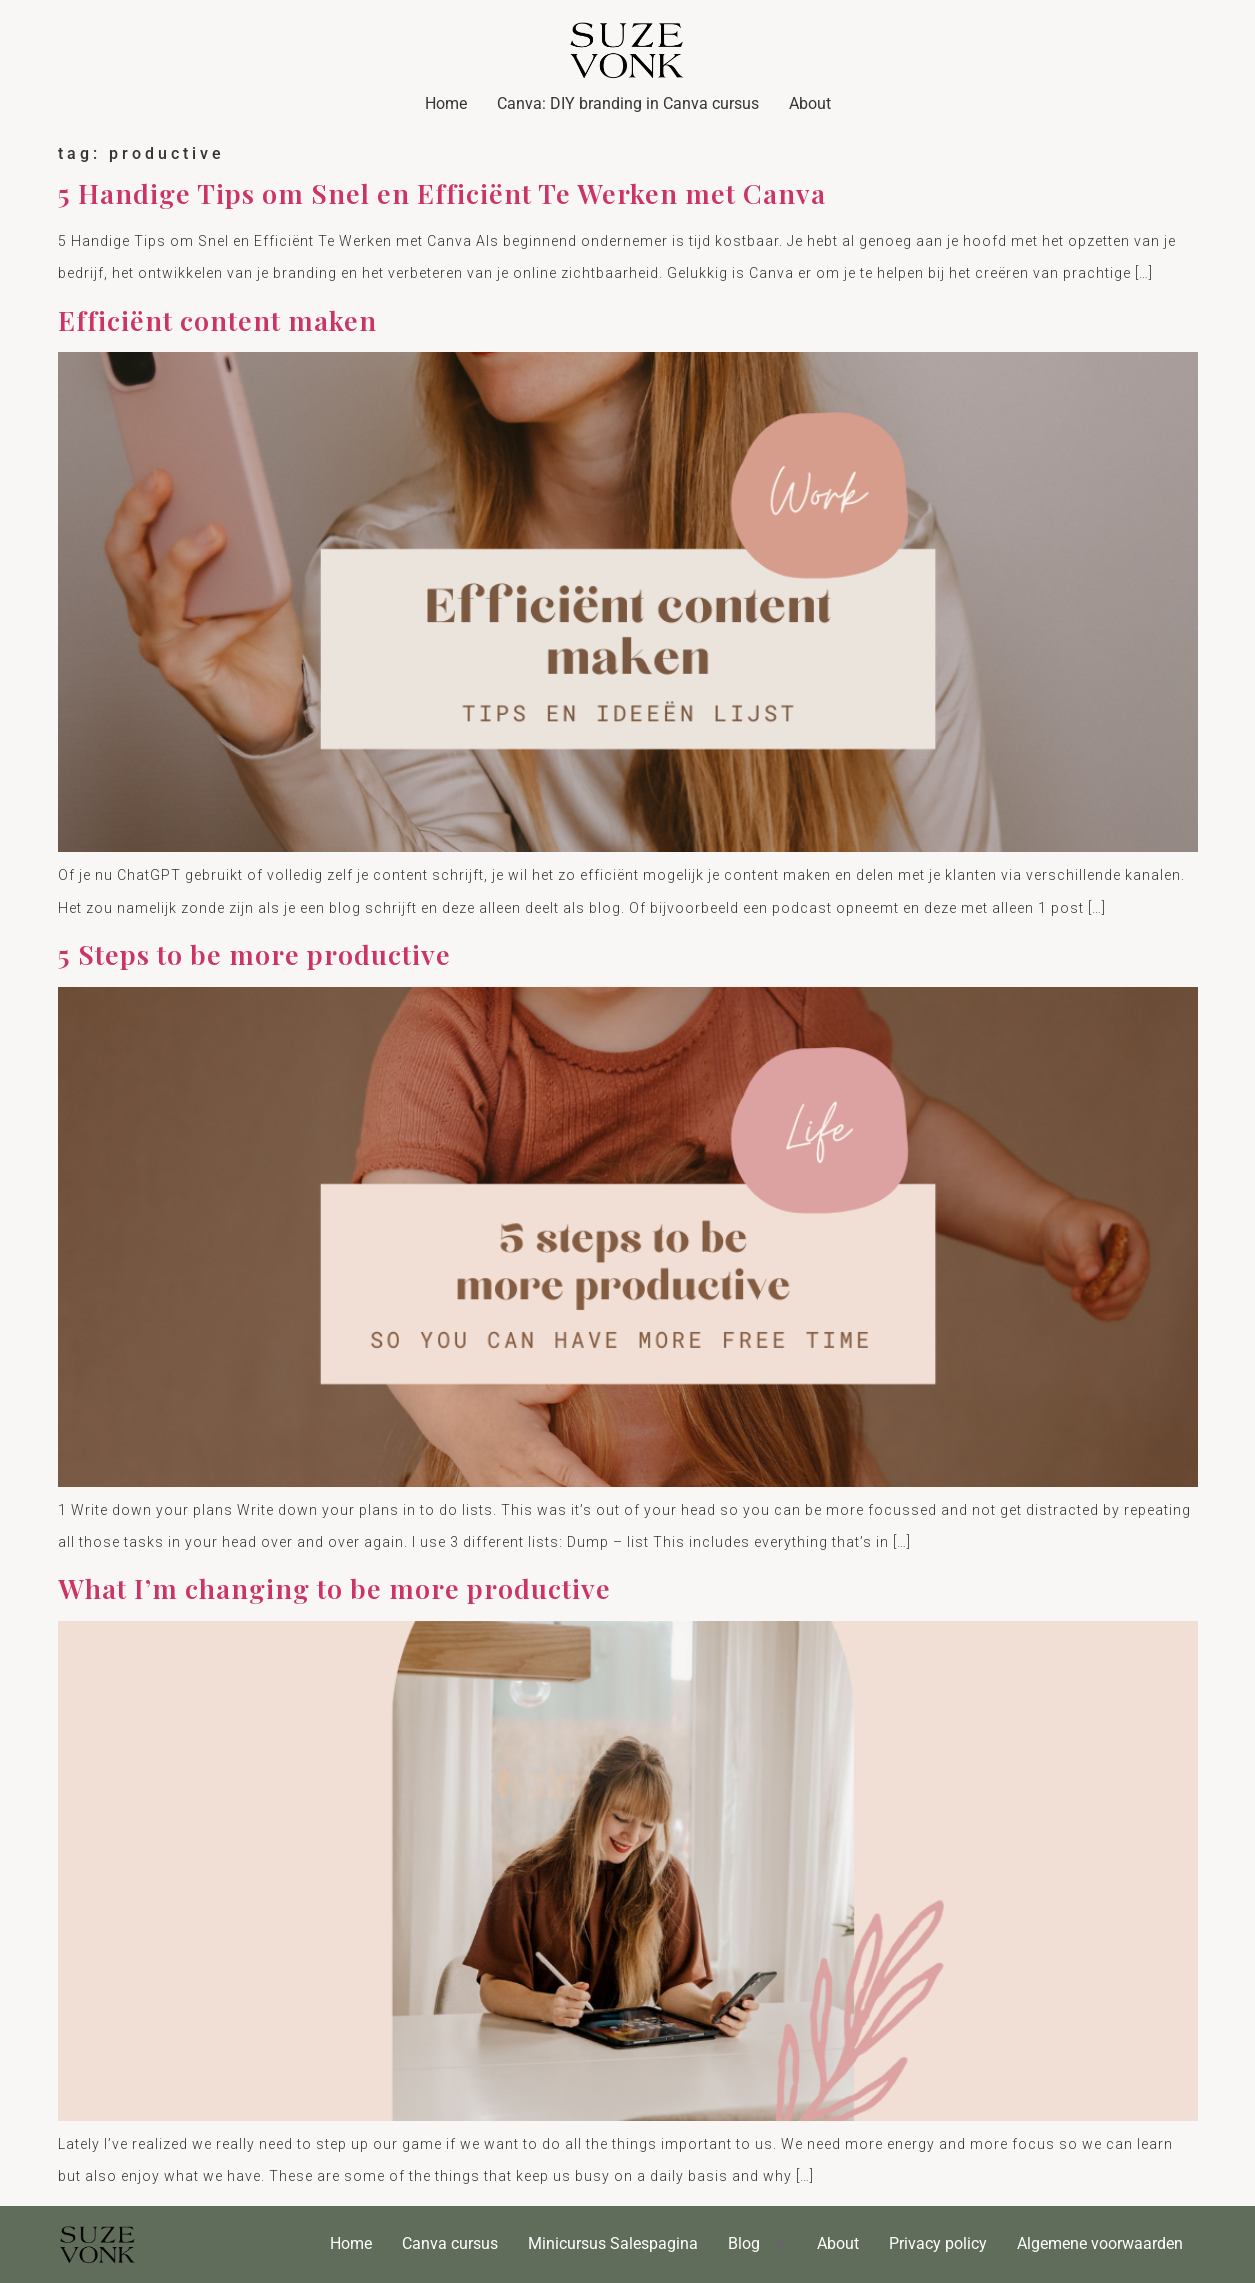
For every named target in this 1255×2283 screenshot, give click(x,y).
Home (446, 103)
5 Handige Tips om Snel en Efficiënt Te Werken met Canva (442, 193)
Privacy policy (938, 2243)
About (810, 103)
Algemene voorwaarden (1100, 2243)
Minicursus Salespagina (613, 2243)
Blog (744, 2243)
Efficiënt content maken (217, 320)
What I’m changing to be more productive (334, 1588)
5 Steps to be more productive (254, 954)
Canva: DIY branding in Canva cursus (628, 103)
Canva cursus (450, 2243)
